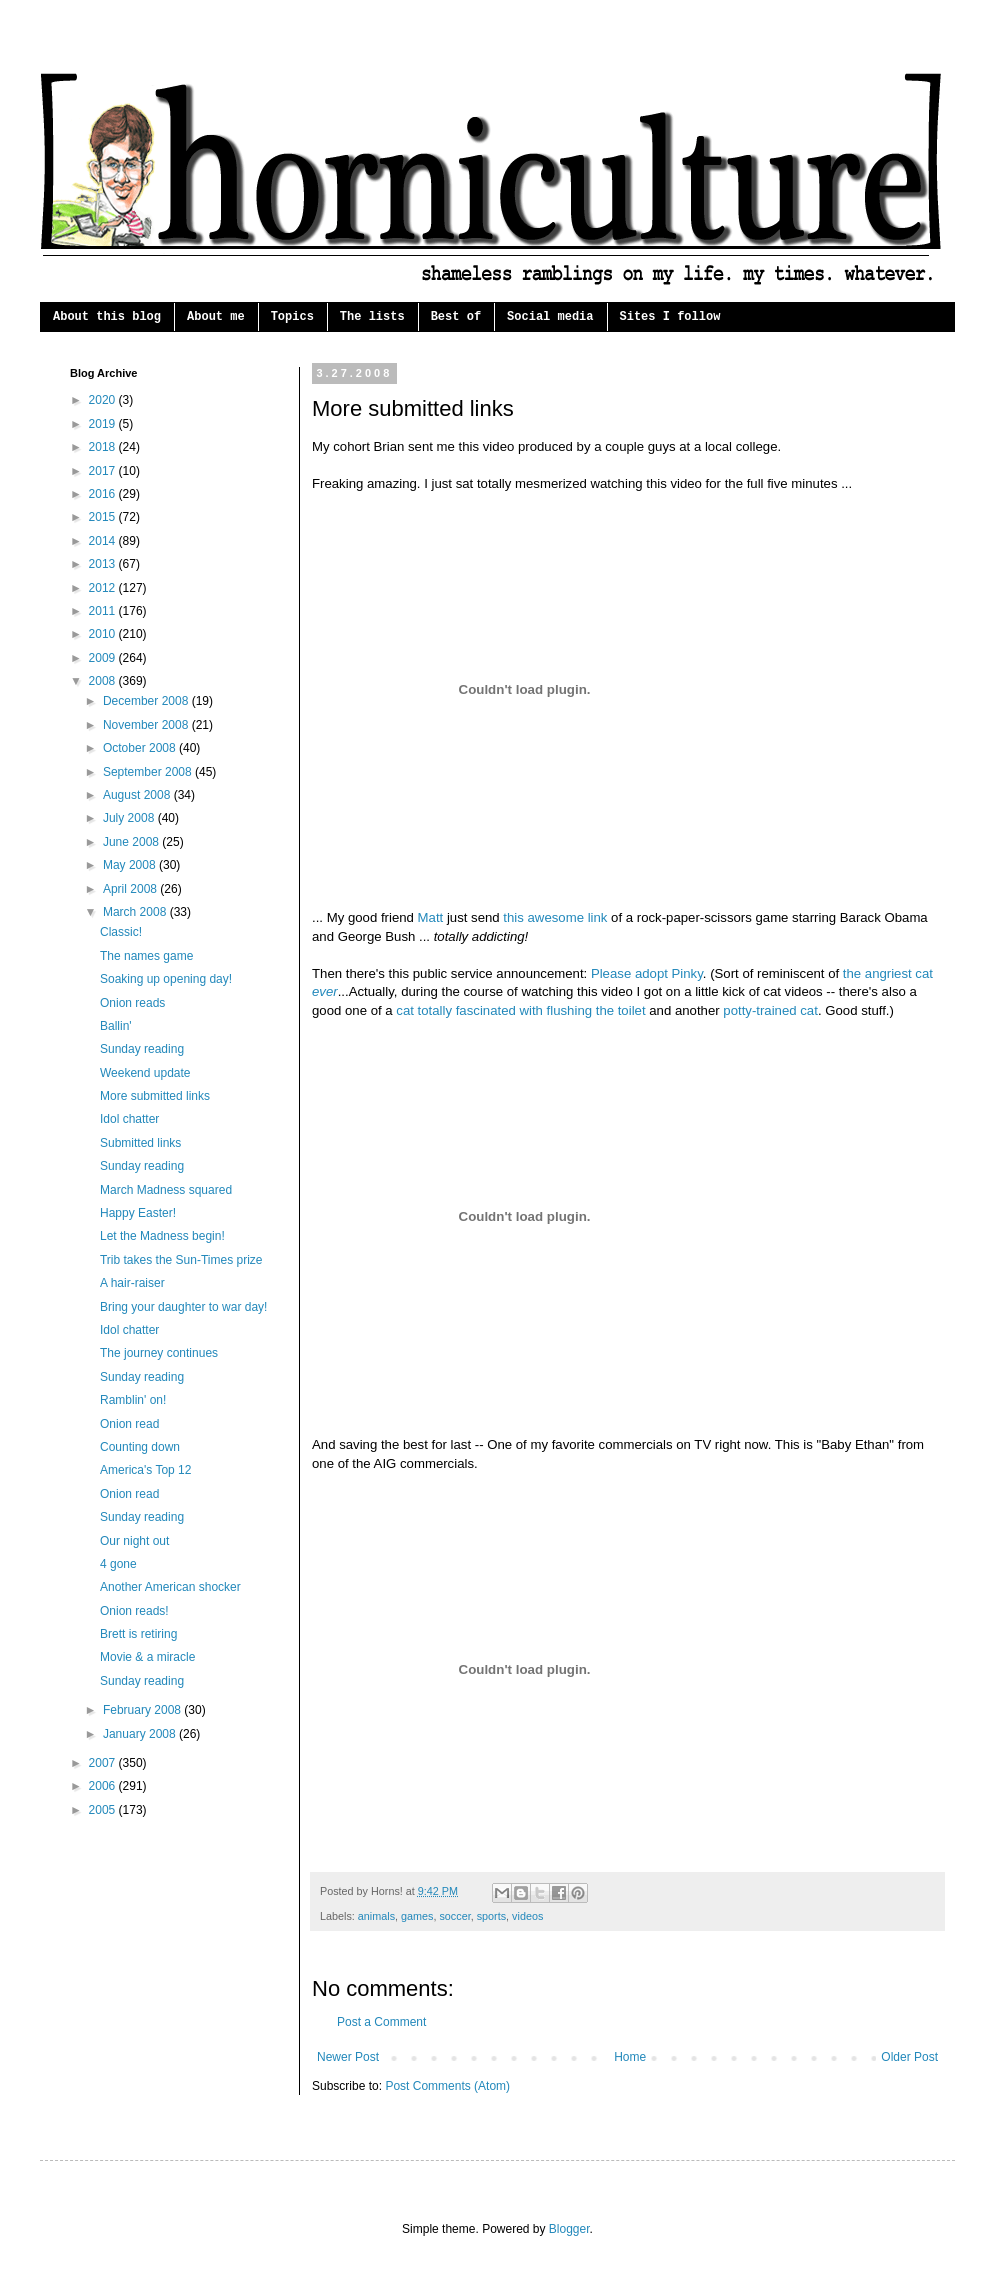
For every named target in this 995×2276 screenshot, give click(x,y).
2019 (104, 424)
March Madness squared (166, 1190)
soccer (454, 1916)
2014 (104, 541)
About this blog (107, 317)
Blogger (569, 2229)
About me (216, 317)
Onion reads (132, 1003)
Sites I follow (670, 317)
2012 (104, 588)
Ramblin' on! (133, 1400)
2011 (104, 611)
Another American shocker (170, 1587)
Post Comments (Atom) (447, 2086)
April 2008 (131, 889)
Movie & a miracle (147, 1657)
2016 (104, 494)
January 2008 (141, 1734)
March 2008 (136, 912)
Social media (550, 317)
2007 (104, 1763)
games (417, 1916)
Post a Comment (381, 2022)
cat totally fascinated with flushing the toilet (520, 1010)
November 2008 (147, 725)
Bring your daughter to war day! (183, 1307)
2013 (104, 564)
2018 (104, 447)
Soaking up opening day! (166, 979)
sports (491, 1916)
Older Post (909, 2057)
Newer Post (348, 2057)
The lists (372, 317)
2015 (104, 517)
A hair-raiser (132, 1283)
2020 (104, 400)
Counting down (140, 1447)
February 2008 (143, 1710)
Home (630, 2057)
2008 (104, 681)
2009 (104, 658)
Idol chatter (129, 1119)
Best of (456, 317)
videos (527, 1916)
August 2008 (138, 795)
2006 (104, 1786)
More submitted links (155, 1096)
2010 (104, 634)
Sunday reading (142, 1049)
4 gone (118, 1564)
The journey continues (159, 1353)
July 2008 (130, 818)
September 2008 (149, 772)
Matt (431, 917)
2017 (104, 471)
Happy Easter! (138, 1213)
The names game (146, 956)
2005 (104, 1810)
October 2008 (141, 748)
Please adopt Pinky (647, 973)
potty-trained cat (770, 1010)
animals (376, 1916)
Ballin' (116, 1026)
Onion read (129, 1424)
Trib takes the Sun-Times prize (181, 1260)
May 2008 (131, 865)
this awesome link (555, 917)
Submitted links (140, 1143)
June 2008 (132, 842)
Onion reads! (134, 1611)
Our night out (134, 1541)
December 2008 (147, 701)
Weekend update (145, 1073)
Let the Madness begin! (162, 1236)
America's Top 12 (145, 1470)
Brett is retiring (138, 1634)
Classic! (121, 932)
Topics (292, 317)
